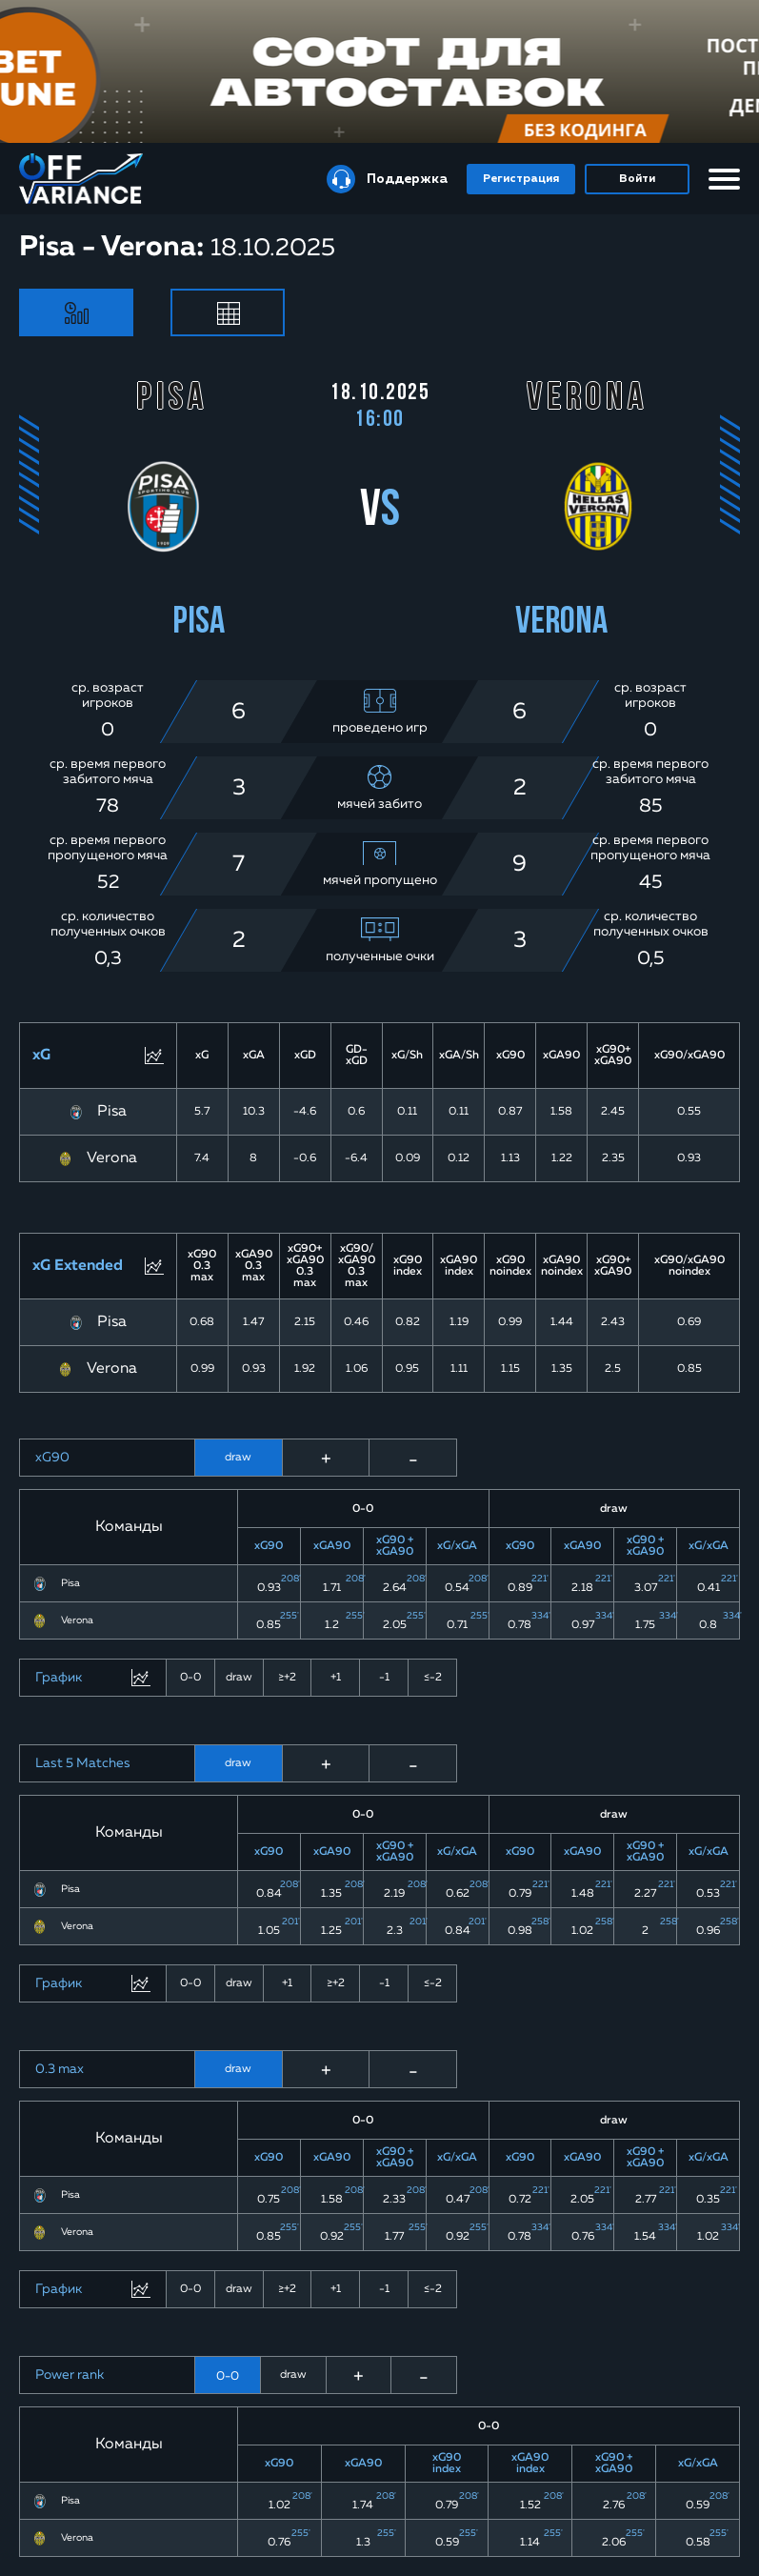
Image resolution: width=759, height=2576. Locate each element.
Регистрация (521, 179)
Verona (112, 1158)
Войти (637, 179)
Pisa (112, 1111)
